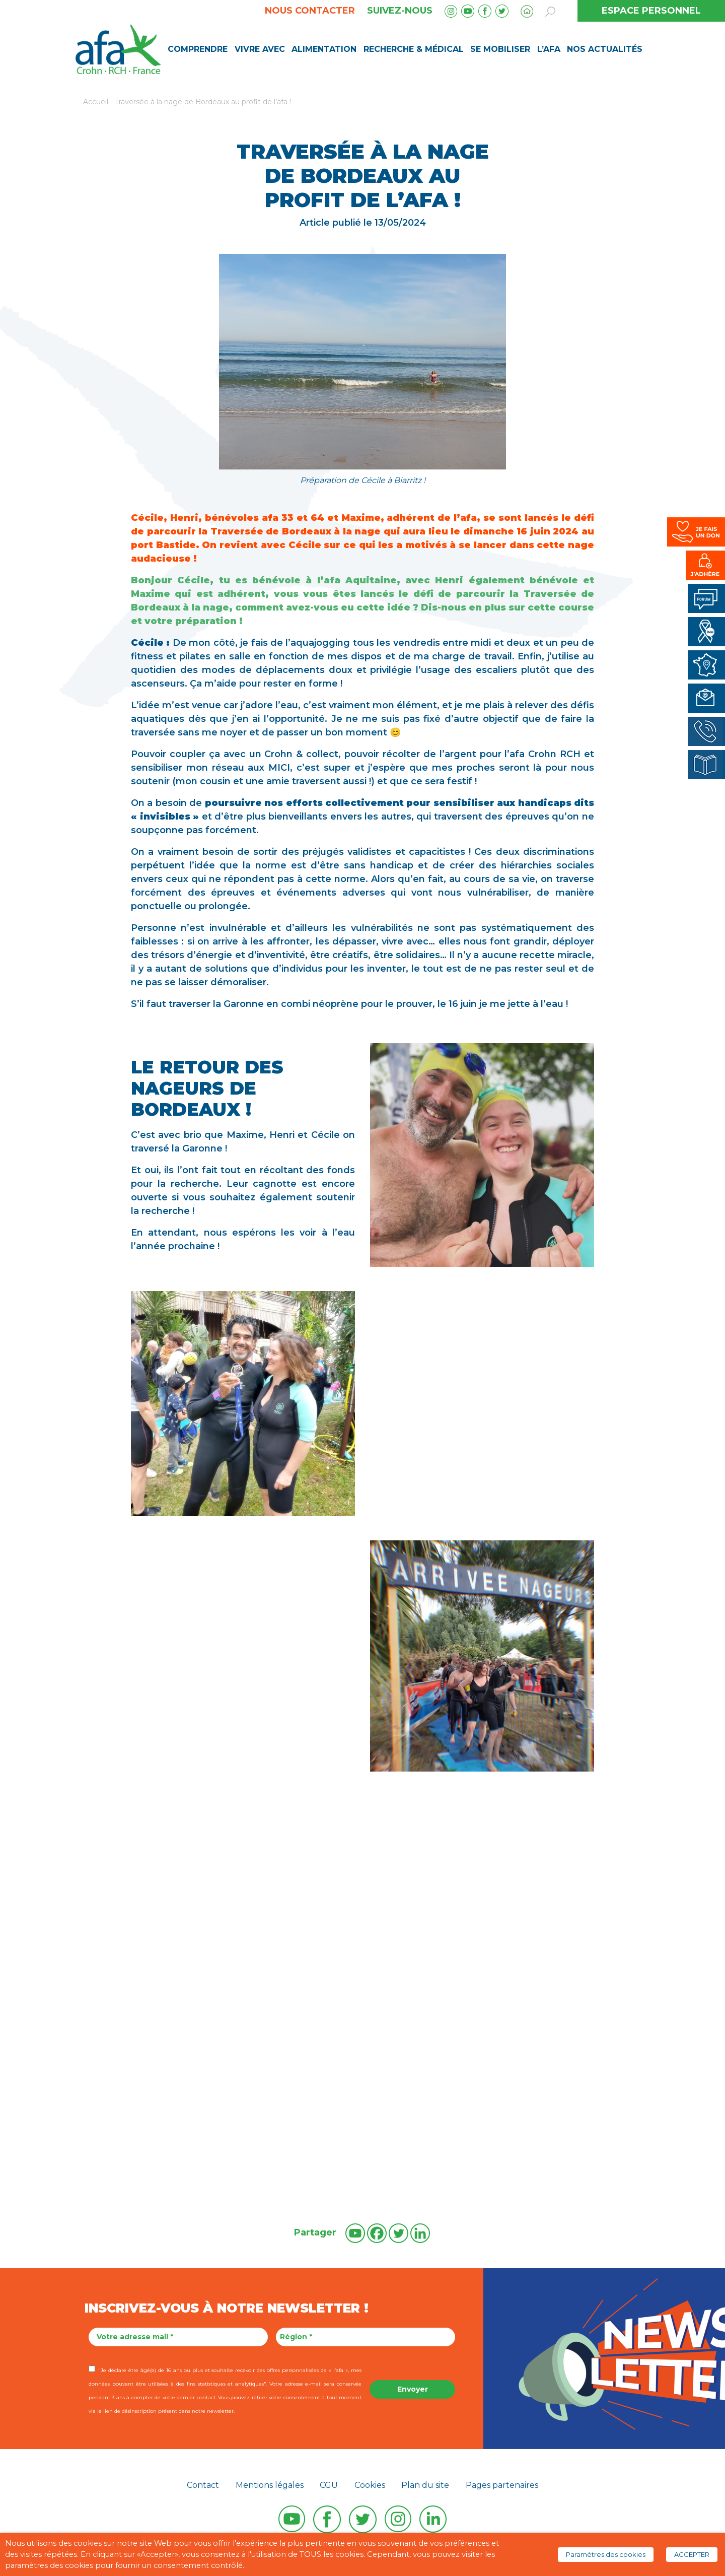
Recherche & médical (414, 49)
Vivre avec (260, 49)
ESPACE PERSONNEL (651, 10)
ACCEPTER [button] (691, 2554)
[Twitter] (398, 2233)
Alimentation (324, 49)
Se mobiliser (500, 49)
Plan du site (425, 2485)
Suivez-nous (399, 10)
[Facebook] (377, 2233)
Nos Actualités (604, 49)
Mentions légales (270, 2485)
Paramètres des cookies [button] (605, 2554)
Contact (203, 2485)
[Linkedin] (420, 2233)
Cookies (369, 2485)
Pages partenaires (502, 2485)
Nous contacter (310, 10)
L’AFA (548, 49)
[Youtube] (355, 2233)
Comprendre (198, 49)
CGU (329, 2485)
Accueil (95, 101)
